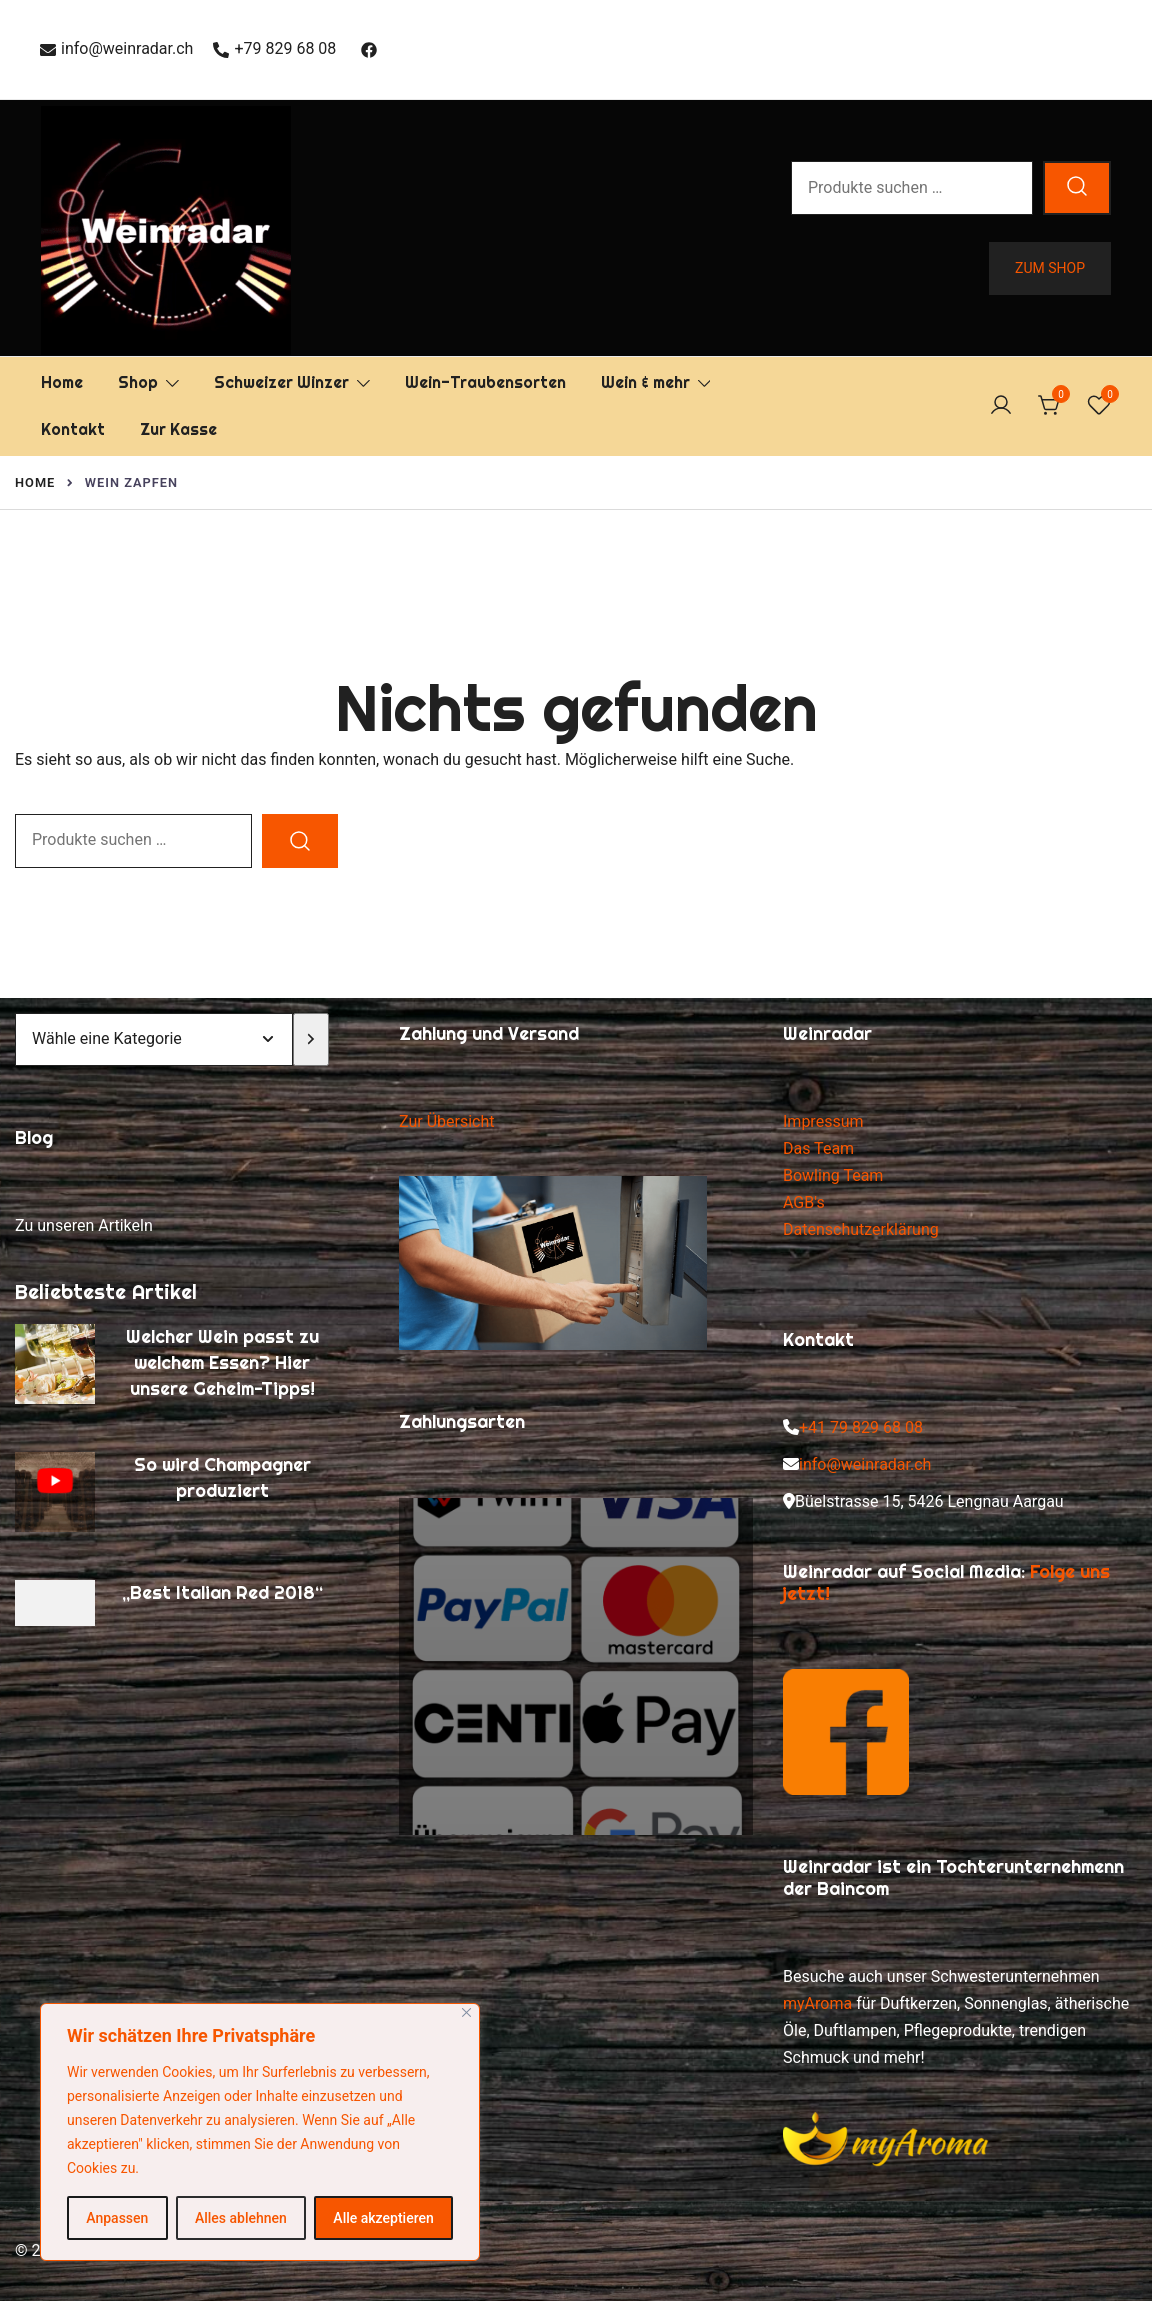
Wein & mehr (645, 382)
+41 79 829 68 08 (861, 1427)
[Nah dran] (466, 2012)
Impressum (823, 1121)
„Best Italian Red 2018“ (222, 1592)
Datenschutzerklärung (861, 1229)
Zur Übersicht (446, 1121)
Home (62, 382)
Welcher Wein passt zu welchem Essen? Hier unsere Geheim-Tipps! (222, 1362)
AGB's (804, 1202)
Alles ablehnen (241, 2218)
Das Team (818, 1148)
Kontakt (73, 429)
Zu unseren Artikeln (84, 1225)
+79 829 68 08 (274, 48)
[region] (260, 2132)
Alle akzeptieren (383, 2218)
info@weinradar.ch (116, 48)
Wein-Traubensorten (485, 382)
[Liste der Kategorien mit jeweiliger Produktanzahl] (154, 1039)
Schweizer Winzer (281, 382)
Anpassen (117, 2218)
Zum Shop (1050, 268)
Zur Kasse (178, 429)
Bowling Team (833, 1175)
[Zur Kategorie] (311, 1039)
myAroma (817, 2003)
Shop (138, 382)
